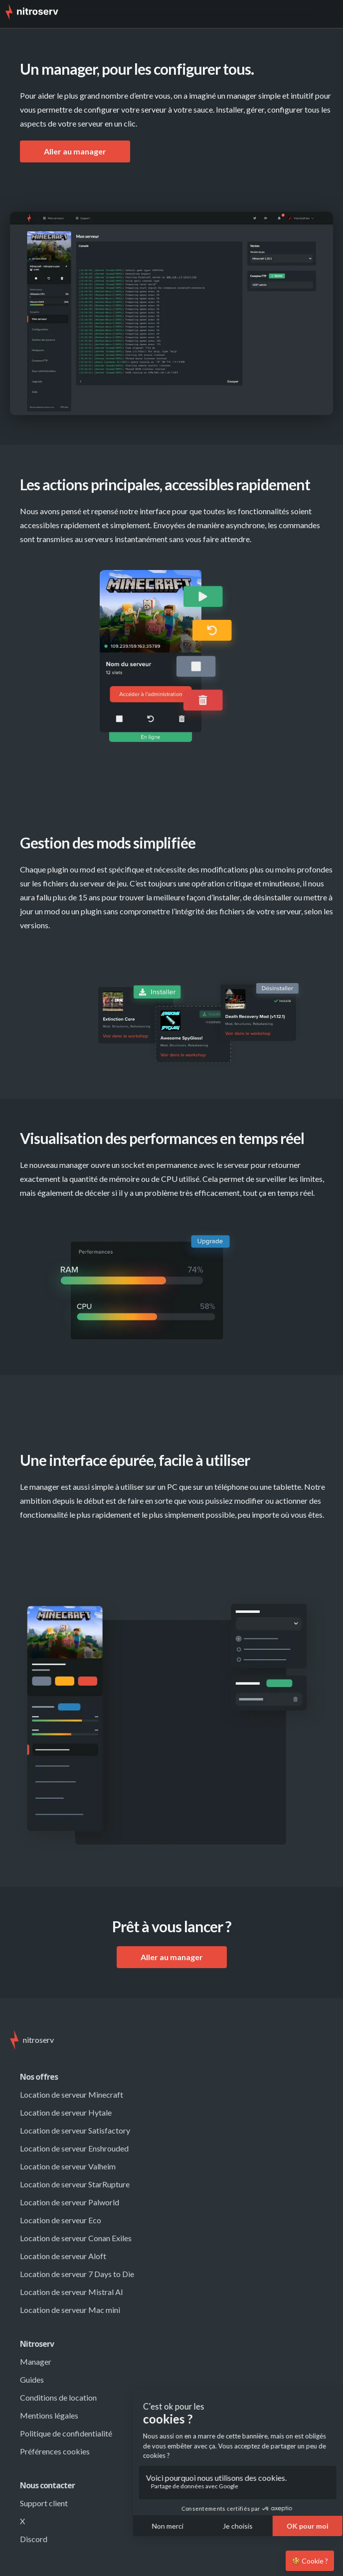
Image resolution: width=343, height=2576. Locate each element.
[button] (328, 14)
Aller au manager (75, 151)
